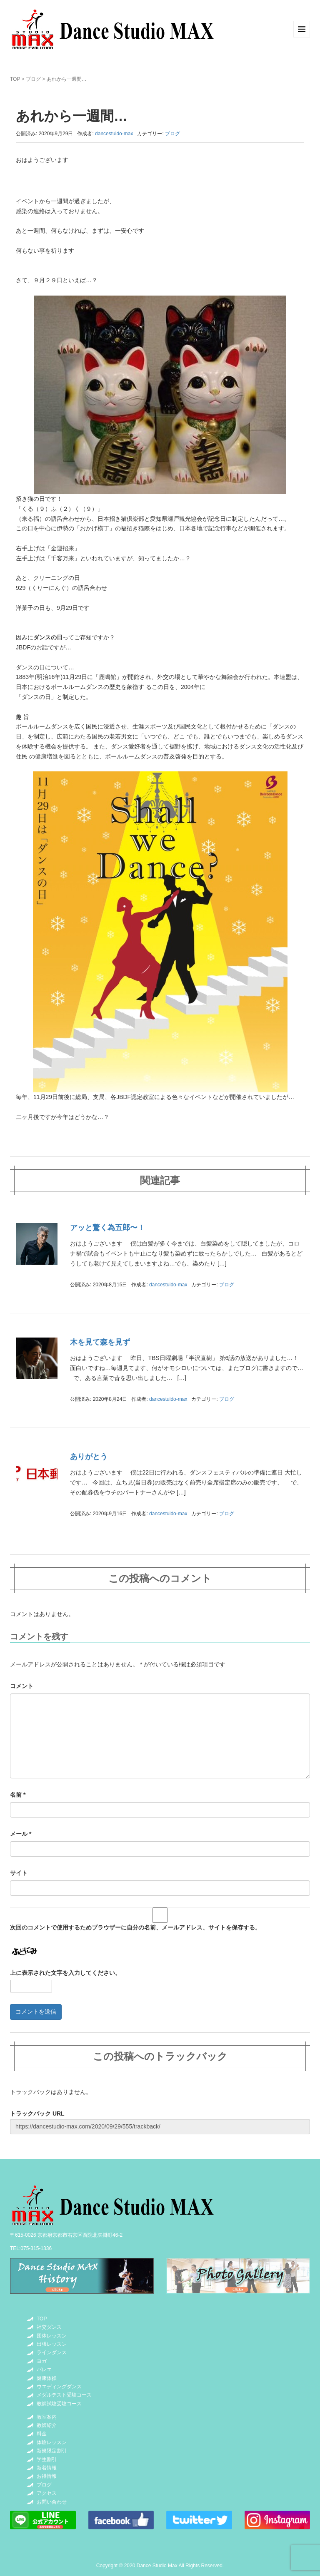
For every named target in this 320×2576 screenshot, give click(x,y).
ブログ (33, 79)
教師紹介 (47, 2425)
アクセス (47, 2493)
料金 (42, 2434)
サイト (19, 1873)
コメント (21, 1686)
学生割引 (47, 2459)
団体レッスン (52, 2336)
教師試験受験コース (59, 2404)
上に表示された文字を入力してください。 (65, 1972)
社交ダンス (49, 2327)
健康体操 (47, 2378)
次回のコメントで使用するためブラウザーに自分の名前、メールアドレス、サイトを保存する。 (135, 1927)
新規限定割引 (52, 2451)
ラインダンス (52, 2352)
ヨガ (42, 2361)
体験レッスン (52, 2442)
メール (20, 1833)
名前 (17, 1794)
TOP (15, 79)
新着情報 (47, 2468)
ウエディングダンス (59, 2387)
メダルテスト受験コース (64, 2395)
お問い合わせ (52, 2502)
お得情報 (47, 2476)
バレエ (44, 2369)
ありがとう (89, 1456)
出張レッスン (52, 2344)
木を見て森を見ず (100, 1342)
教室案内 (47, 2417)
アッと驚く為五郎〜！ (107, 1227)
